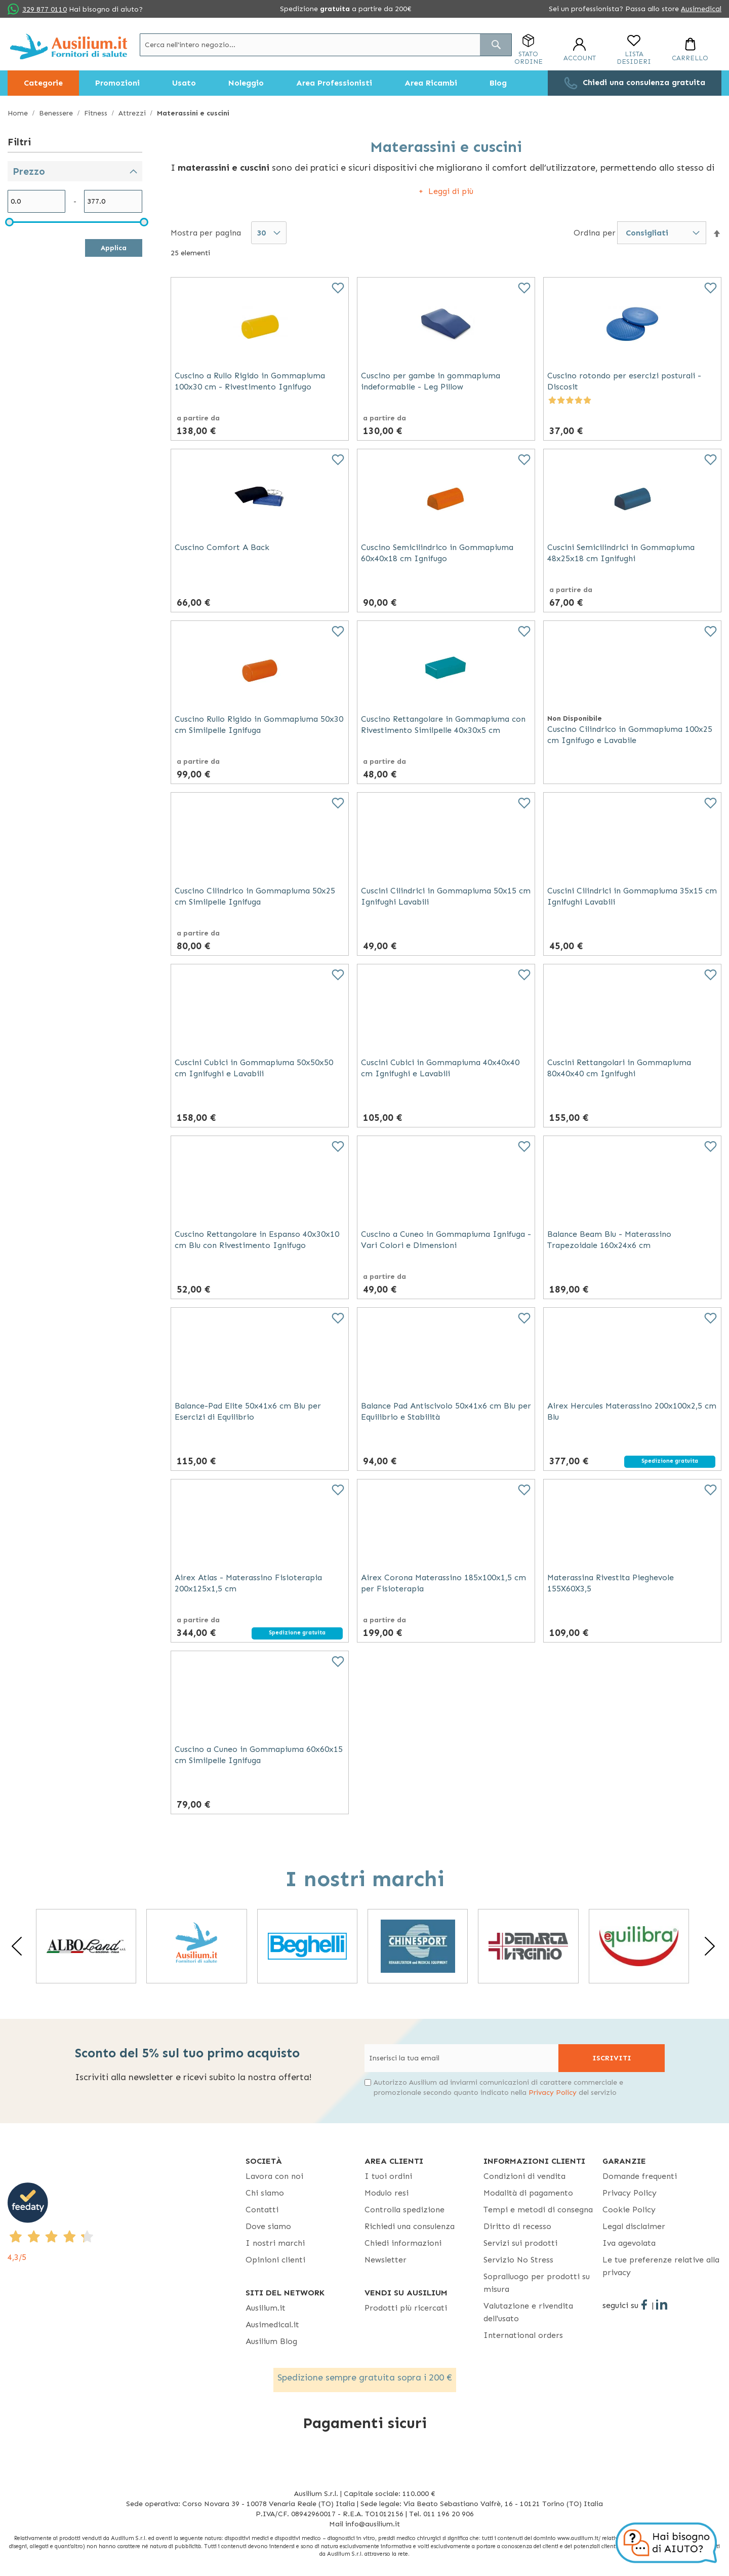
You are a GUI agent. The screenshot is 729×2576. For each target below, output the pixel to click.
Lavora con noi (274, 2176)
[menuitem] (43, 83)
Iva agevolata (629, 2243)
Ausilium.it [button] (266, 2308)
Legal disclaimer (633, 2226)
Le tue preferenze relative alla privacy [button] (660, 2266)
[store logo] (68, 46)
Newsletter (385, 2260)
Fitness (96, 113)
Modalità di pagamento (528, 2193)
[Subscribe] (611, 2058)
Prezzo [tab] (29, 171)
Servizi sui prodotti (520, 2243)
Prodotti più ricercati (405, 2308)
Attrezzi (133, 113)
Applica (114, 248)
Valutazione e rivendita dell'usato (528, 2312)
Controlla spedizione (404, 2209)
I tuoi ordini (388, 2176)
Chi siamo (265, 2193)
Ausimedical (701, 9)
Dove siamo (268, 2226)
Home (19, 113)
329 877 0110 (44, 9)
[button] (717, 233)
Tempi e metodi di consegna (538, 2209)
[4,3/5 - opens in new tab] (127, 2222)
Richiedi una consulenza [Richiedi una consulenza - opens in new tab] (409, 2226)
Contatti (262, 2209)
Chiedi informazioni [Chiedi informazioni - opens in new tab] (402, 2243)
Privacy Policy (553, 2092)
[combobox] (326, 44)
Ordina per (595, 232)
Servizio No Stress (518, 2260)
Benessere (57, 113)
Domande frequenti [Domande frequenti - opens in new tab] (639, 2176)
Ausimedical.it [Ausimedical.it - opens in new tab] (272, 2324)
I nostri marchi (275, 2243)
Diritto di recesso (517, 2226)
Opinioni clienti (275, 2260)
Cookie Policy (629, 2209)
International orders (523, 2335)
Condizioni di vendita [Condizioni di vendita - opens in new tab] (524, 2176)
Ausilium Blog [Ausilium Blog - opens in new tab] (271, 2341)
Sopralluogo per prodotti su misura (536, 2283)
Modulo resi (386, 2193)
